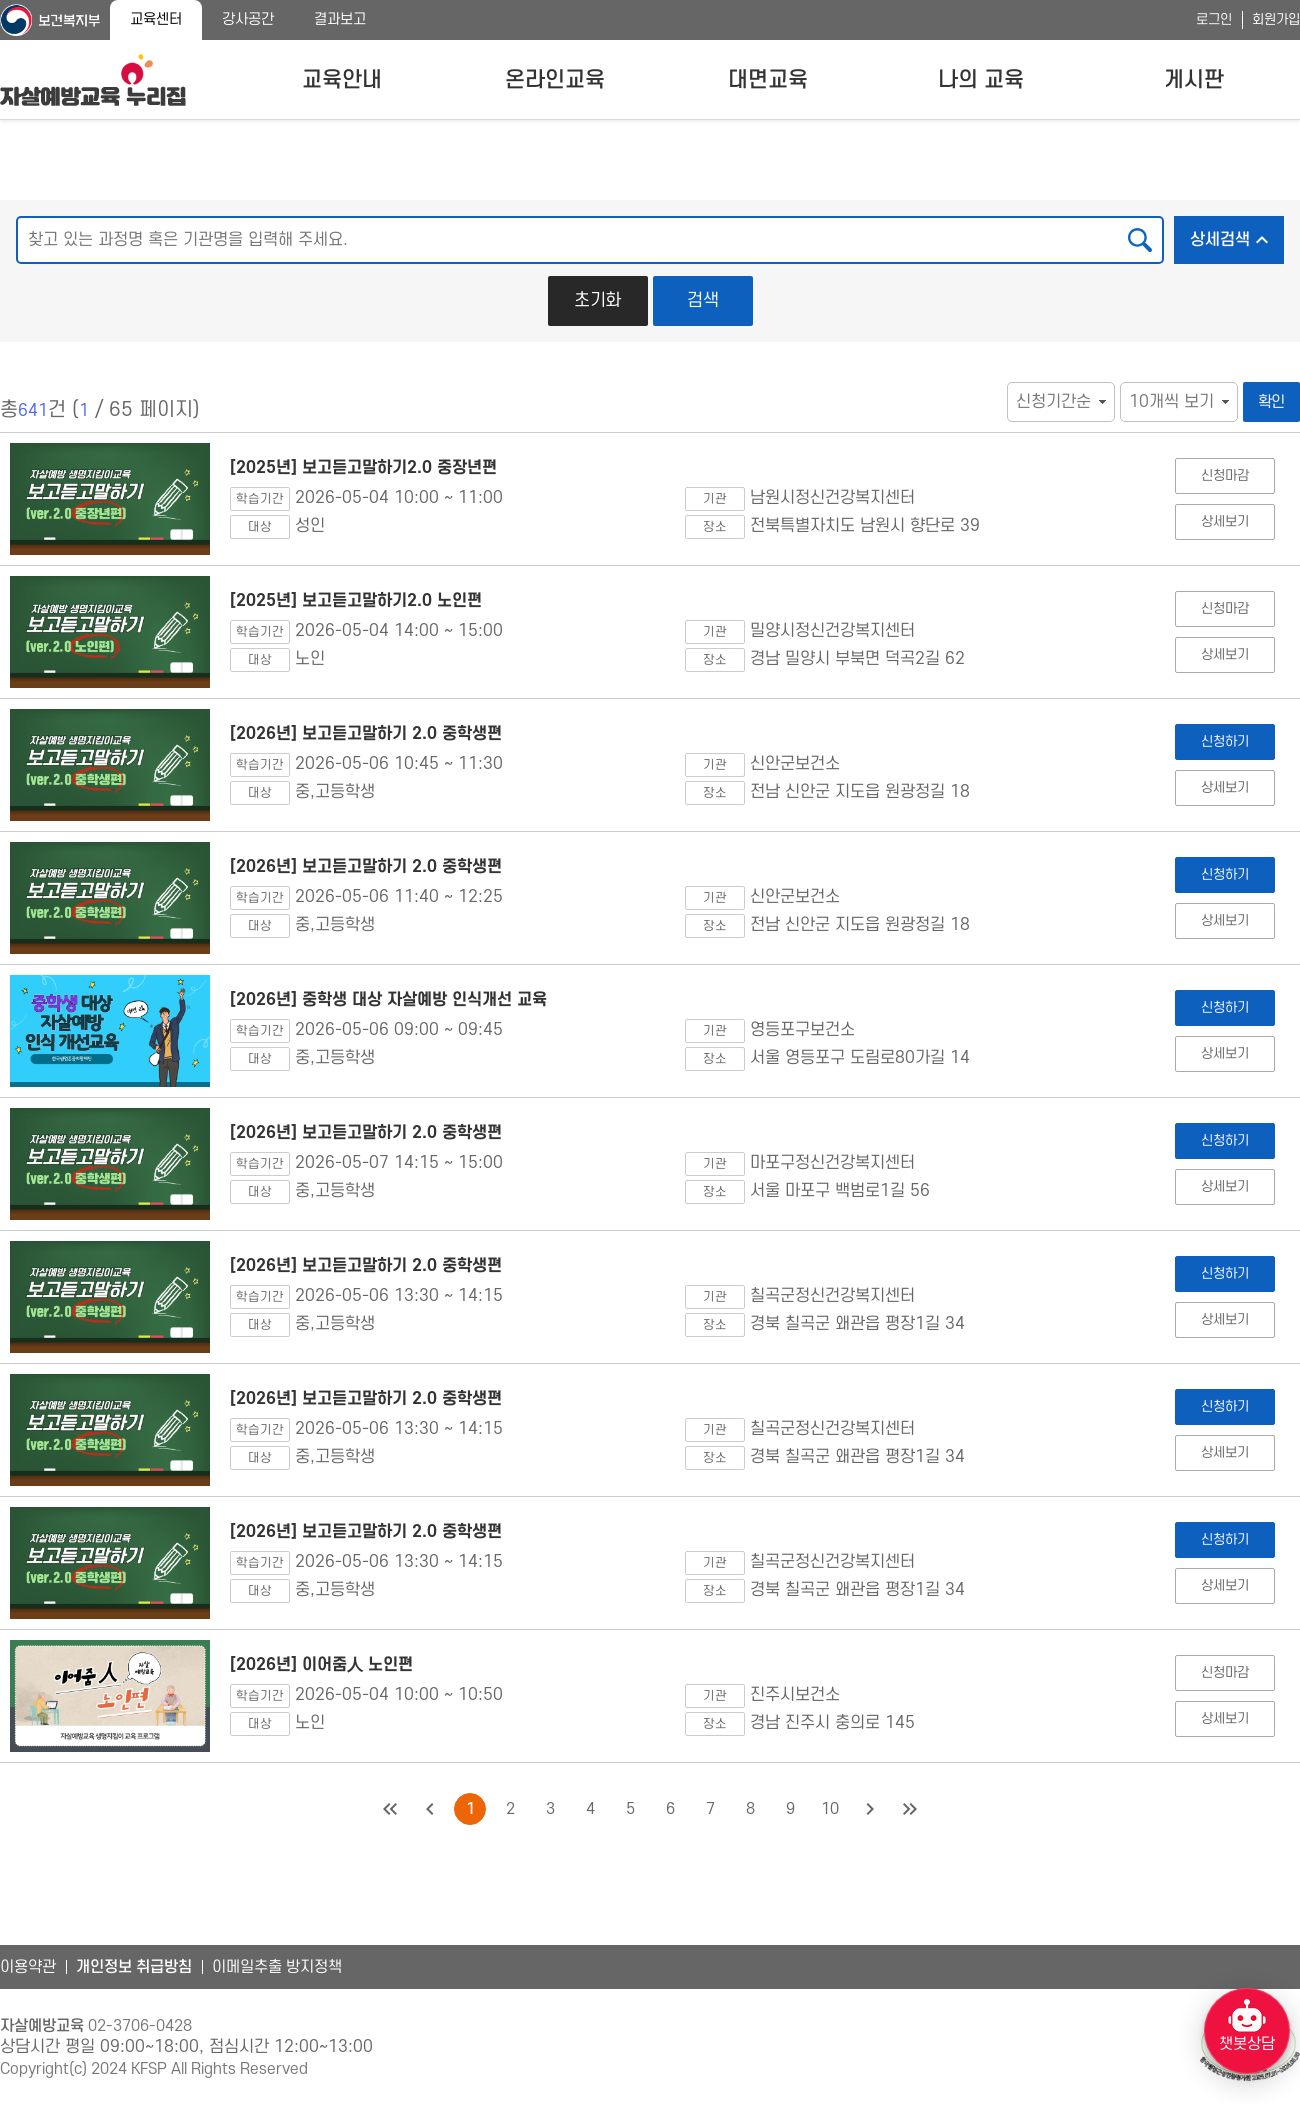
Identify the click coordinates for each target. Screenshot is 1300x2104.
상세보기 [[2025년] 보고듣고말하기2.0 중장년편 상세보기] (1224, 521)
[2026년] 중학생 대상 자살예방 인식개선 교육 (388, 1000)
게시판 (1194, 80)
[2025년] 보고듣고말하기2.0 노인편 (356, 601)
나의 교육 (981, 80)
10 (830, 1809)
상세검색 (1237, 234)
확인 (1272, 402)
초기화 (597, 300)
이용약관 (28, 1967)
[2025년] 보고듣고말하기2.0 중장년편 (363, 468)
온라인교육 (555, 80)
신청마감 (1224, 475)
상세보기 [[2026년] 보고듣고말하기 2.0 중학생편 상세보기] (1224, 787)
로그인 (1214, 19)
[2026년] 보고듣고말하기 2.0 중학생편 (366, 734)
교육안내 (342, 80)
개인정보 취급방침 (134, 1967)
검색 (703, 300)
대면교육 (768, 80)
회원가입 (1276, 19)
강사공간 (248, 19)
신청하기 (1224, 741)
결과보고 (340, 19)
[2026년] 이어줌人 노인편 (321, 1665)
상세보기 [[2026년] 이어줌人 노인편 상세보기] (1224, 1718)
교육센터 (156, 19)
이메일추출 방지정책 (277, 1967)
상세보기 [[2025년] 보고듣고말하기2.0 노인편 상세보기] (1224, 654)
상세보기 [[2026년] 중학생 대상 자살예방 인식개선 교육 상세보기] (1224, 1053)
